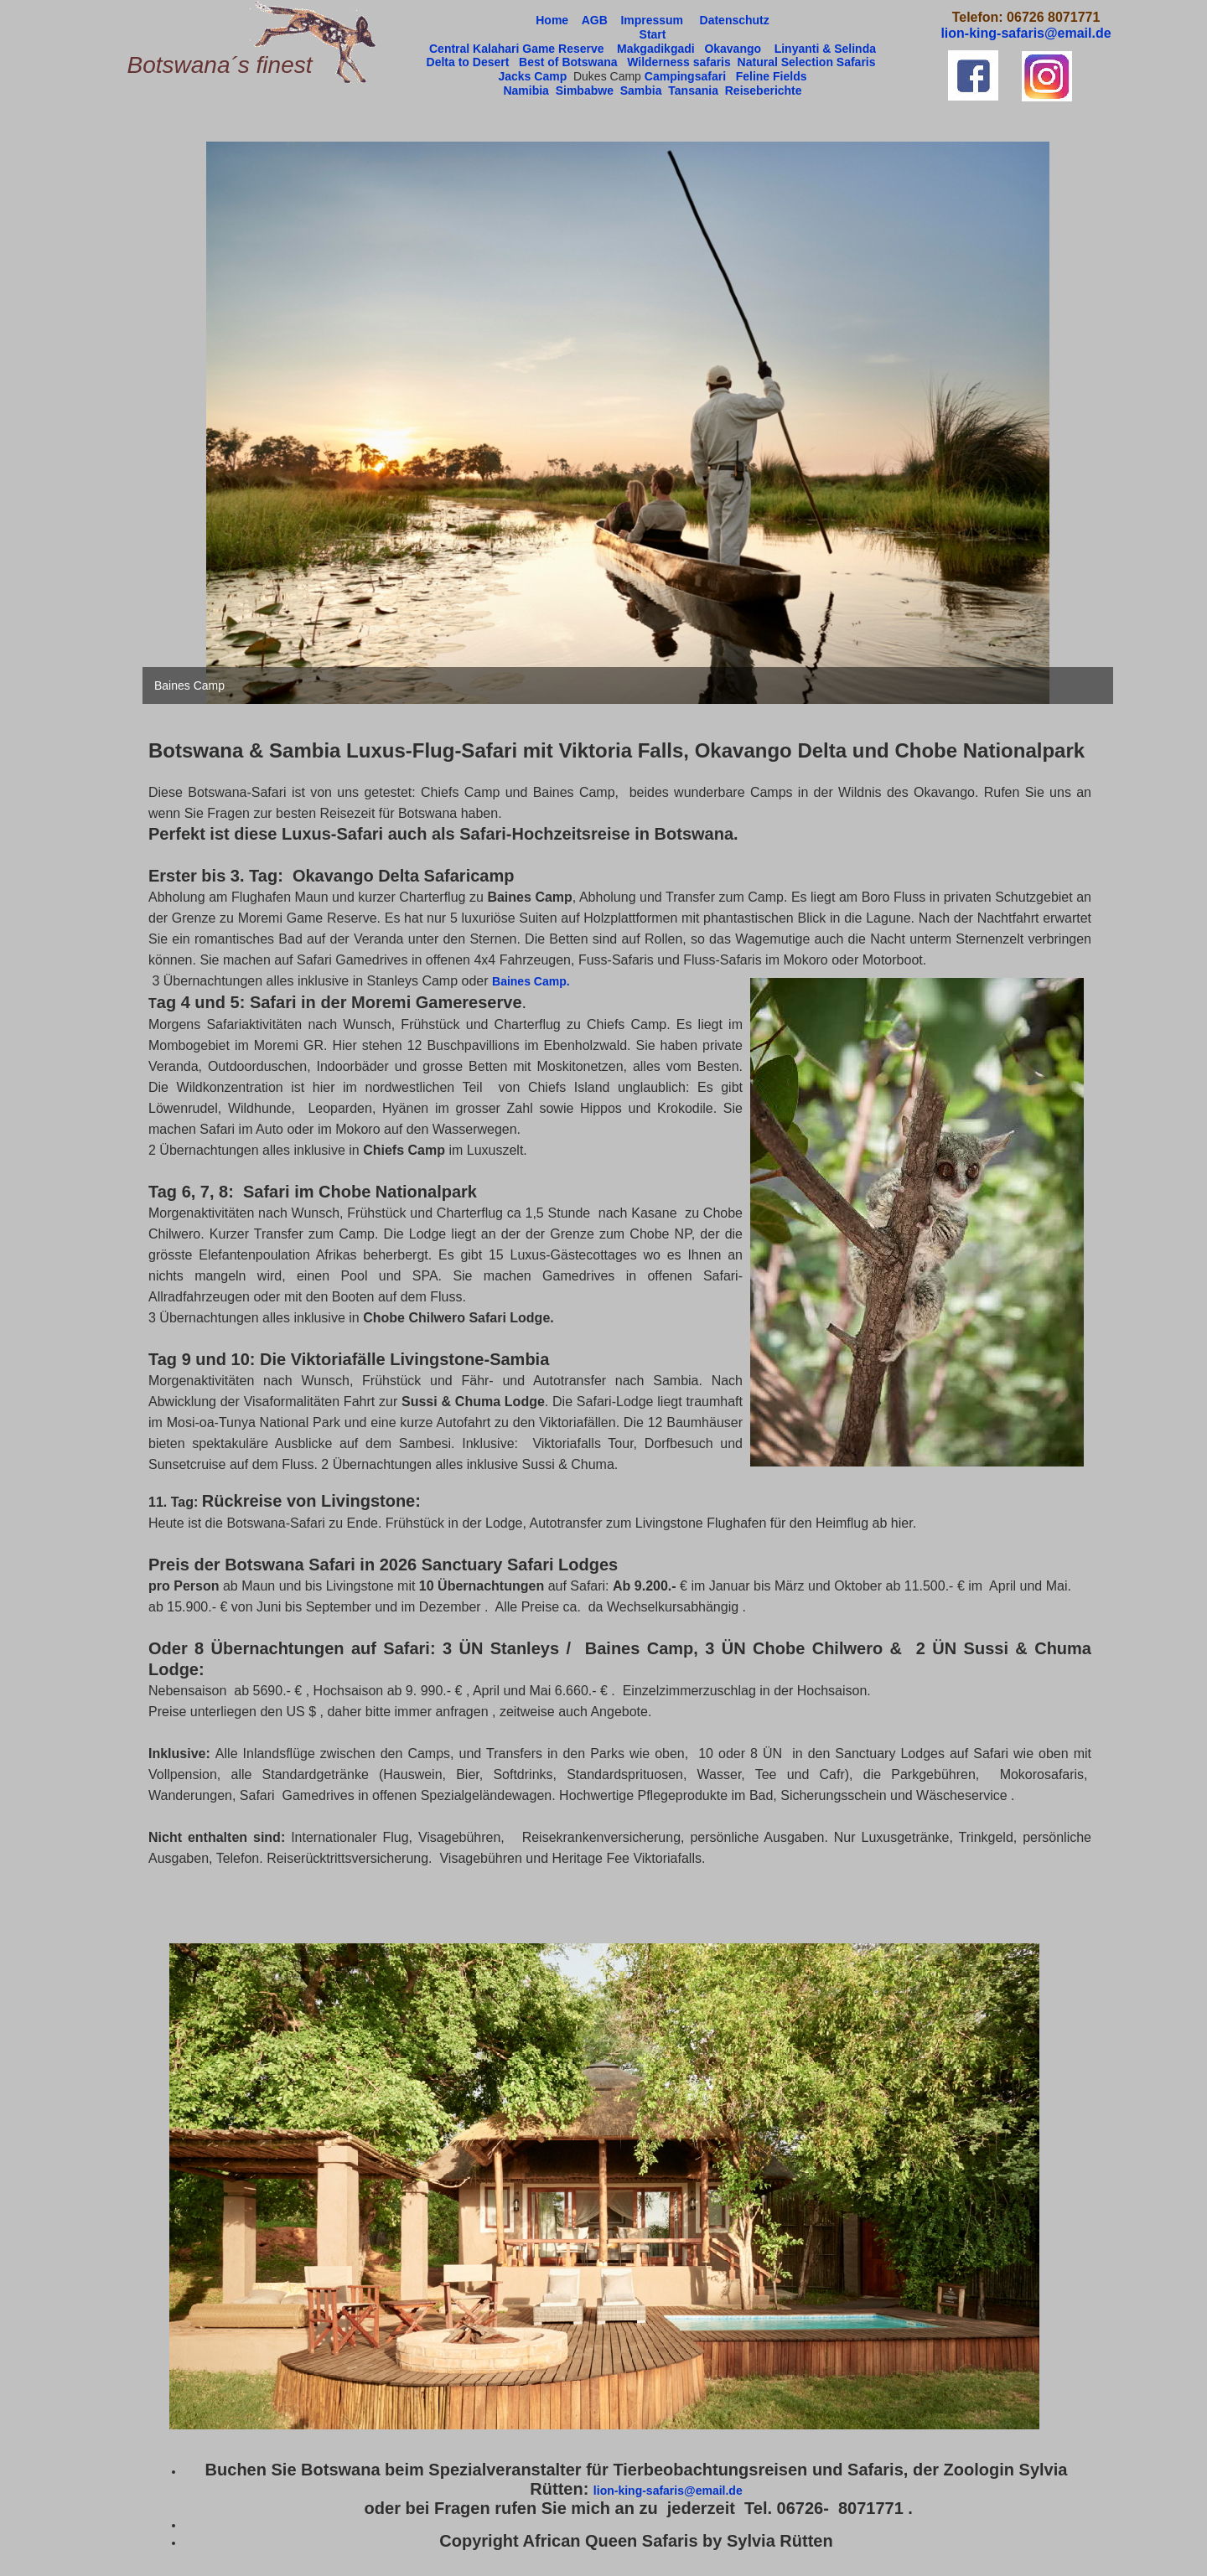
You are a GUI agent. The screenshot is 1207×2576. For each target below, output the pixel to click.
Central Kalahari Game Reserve (518, 48)
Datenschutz (734, 20)
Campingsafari (685, 76)
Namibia (525, 90)
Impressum (651, 20)
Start (653, 34)
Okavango (734, 48)
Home (552, 20)
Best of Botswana (568, 62)
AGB (595, 20)
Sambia (641, 90)
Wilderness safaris (679, 62)
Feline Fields (771, 76)
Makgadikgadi (656, 48)
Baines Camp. (532, 981)
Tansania (693, 90)
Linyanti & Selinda (825, 48)
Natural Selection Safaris (807, 62)
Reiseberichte (763, 90)
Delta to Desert (468, 62)
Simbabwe (585, 90)
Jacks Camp (532, 76)
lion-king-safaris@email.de (668, 2490)
